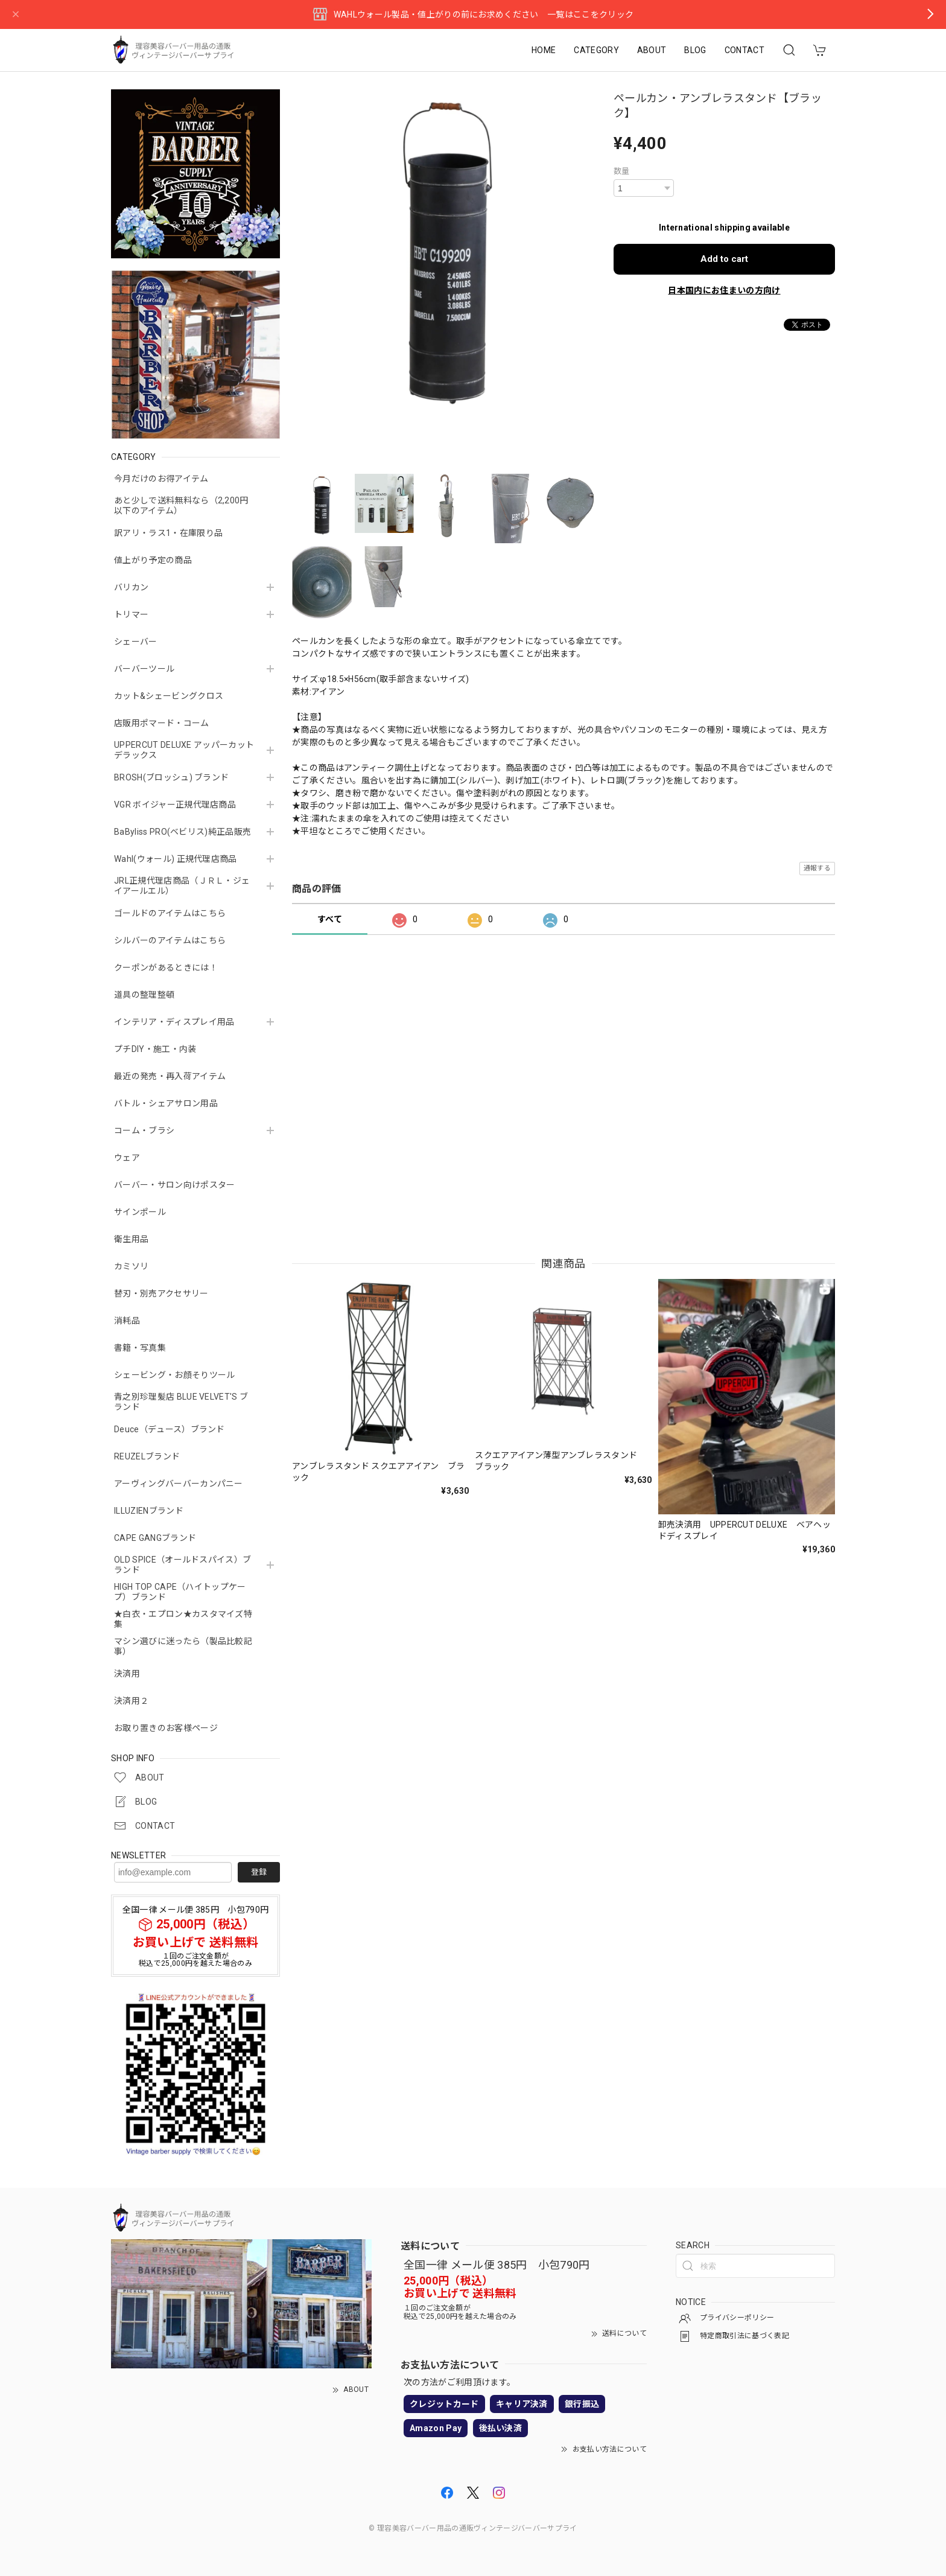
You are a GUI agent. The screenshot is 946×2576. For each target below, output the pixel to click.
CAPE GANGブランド (155, 1538)
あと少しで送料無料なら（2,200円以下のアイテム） (181, 505)
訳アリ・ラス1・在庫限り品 (168, 533)
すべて (329, 919)
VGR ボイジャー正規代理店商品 (175, 804)
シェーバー (135, 641)
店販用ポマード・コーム (161, 723)
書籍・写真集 (140, 1348)
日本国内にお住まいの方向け (724, 290)
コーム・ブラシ (144, 1130)
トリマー (131, 614)
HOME (544, 50)
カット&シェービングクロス (168, 696)
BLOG (695, 50)
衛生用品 (131, 1239)
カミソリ (131, 1266)
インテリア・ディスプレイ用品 (174, 1022)
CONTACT (744, 50)
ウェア (127, 1157)
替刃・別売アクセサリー (161, 1293)
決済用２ (131, 1701)
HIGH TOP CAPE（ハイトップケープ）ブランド (180, 1592)
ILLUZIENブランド (148, 1511)
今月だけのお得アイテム (161, 478)
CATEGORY (596, 50)
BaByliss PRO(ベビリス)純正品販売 (182, 832)
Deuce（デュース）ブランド (169, 1429)
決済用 (127, 1674)
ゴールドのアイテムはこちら (170, 913)
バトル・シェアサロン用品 (166, 1103)
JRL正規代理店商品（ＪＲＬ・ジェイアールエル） (182, 886)
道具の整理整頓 (144, 994)
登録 (259, 1871)
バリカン (131, 587)
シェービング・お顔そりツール (174, 1375)
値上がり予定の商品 (153, 560)
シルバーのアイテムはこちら (170, 940)
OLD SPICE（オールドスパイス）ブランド (182, 1565)
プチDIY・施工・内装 (155, 1049)
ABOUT (652, 50)
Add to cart (724, 258)
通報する (817, 868)
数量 (622, 171)
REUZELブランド (147, 1456)
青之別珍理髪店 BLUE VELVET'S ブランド (181, 1402)
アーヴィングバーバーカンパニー (178, 1483)
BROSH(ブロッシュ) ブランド (171, 777)
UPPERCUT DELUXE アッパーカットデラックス (184, 750)
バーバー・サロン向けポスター (174, 1185)
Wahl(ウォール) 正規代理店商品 (175, 859)
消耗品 (127, 1320)
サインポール (140, 1212)
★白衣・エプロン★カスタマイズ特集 (183, 1619)
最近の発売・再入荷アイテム (170, 1076)
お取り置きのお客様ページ (166, 1728)
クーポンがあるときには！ (166, 967)
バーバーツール (144, 669)
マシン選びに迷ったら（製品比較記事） (183, 1646)
